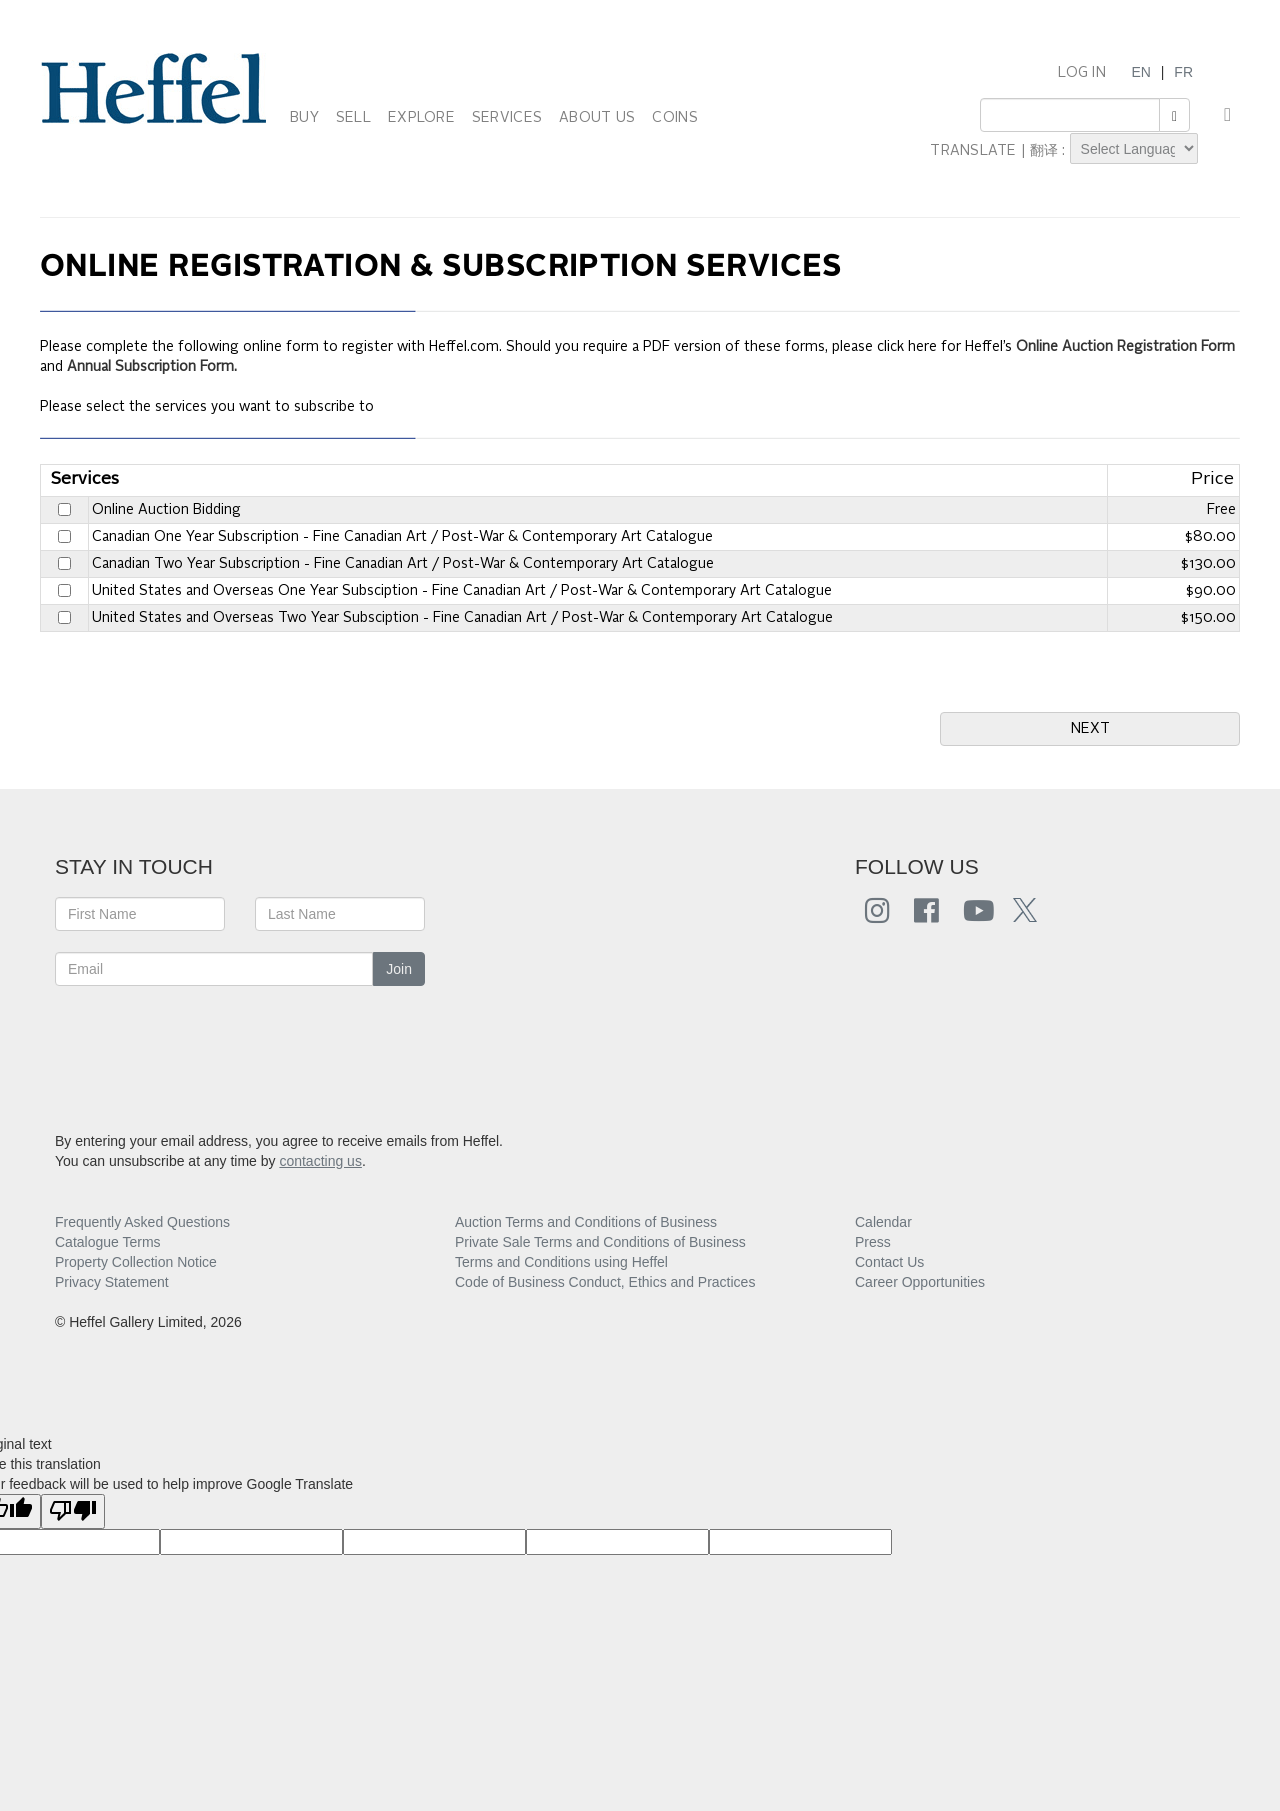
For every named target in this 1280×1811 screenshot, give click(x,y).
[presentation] (207, 1046)
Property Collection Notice (136, 1262)
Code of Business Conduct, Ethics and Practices (605, 1282)
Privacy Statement (112, 1282)
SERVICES (507, 118)
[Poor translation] (73, 1511)
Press (873, 1242)
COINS (674, 118)
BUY (304, 118)
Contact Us (889, 1262)
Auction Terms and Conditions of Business (586, 1222)
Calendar (883, 1222)
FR (1183, 72)
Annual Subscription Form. (152, 367)
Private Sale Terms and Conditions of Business (600, 1242)
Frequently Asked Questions (142, 1222)
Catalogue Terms (108, 1242)
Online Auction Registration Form (1125, 347)
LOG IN (1082, 73)
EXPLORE (421, 118)
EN (1140, 72)
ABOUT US (597, 118)
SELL (353, 118)
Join (399, 969)
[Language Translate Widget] (1134, 148)
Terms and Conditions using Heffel (561, 1262)
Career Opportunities (920, 1282)
